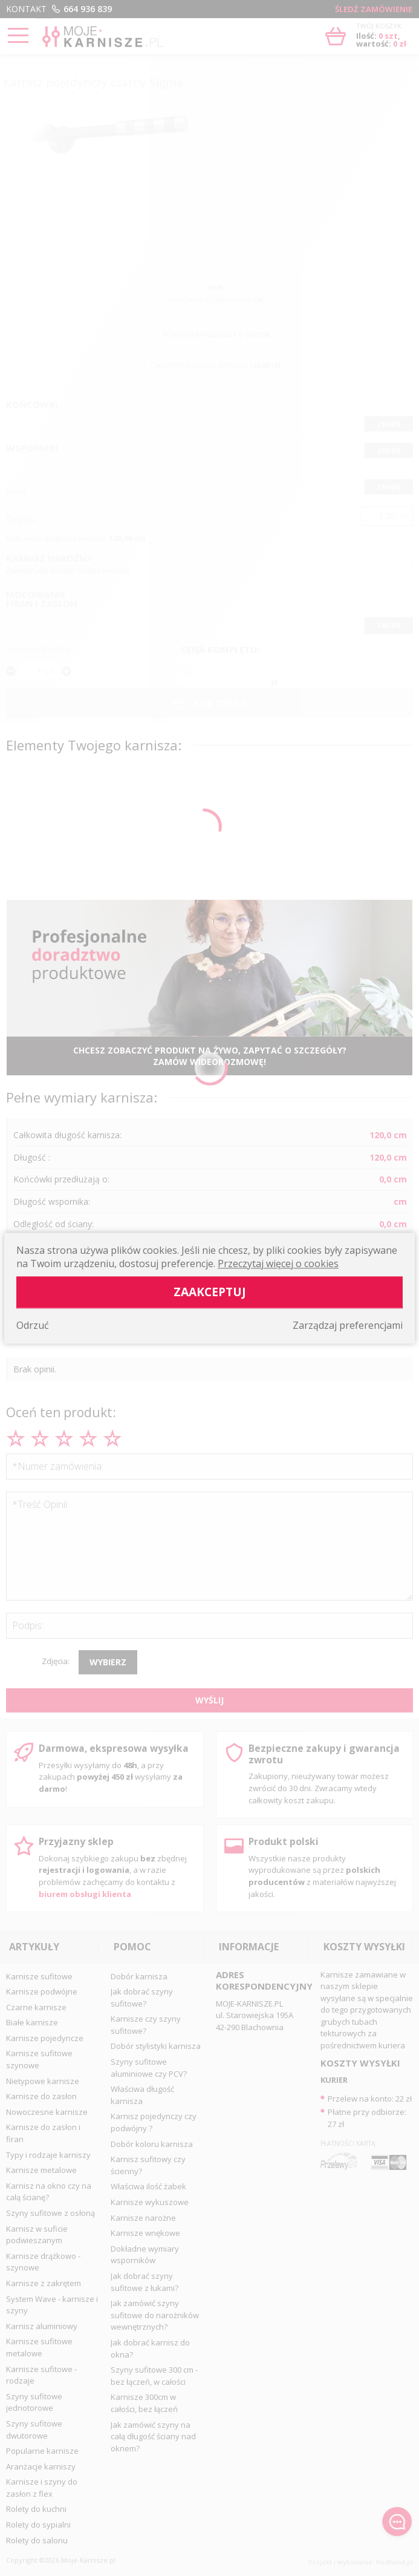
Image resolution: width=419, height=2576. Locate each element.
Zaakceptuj (210, 1291)
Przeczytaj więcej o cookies (278, 1263)
